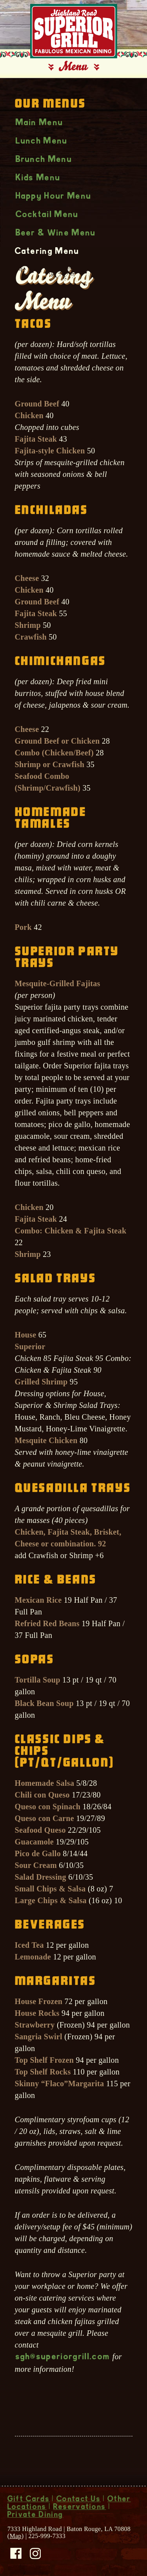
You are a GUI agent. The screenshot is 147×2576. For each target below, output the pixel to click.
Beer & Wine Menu (56, 233)
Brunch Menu (44, 160)
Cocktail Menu (47, 215)
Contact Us (78, 2499)
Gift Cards (28, 2499)
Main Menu (40, 123)
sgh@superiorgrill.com (63, 2357)
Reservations (79, 2507)
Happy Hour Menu (54, 197)
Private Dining (35, 2515)
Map (15, 2536)
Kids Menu (38, 178)
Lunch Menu (42, 142)
